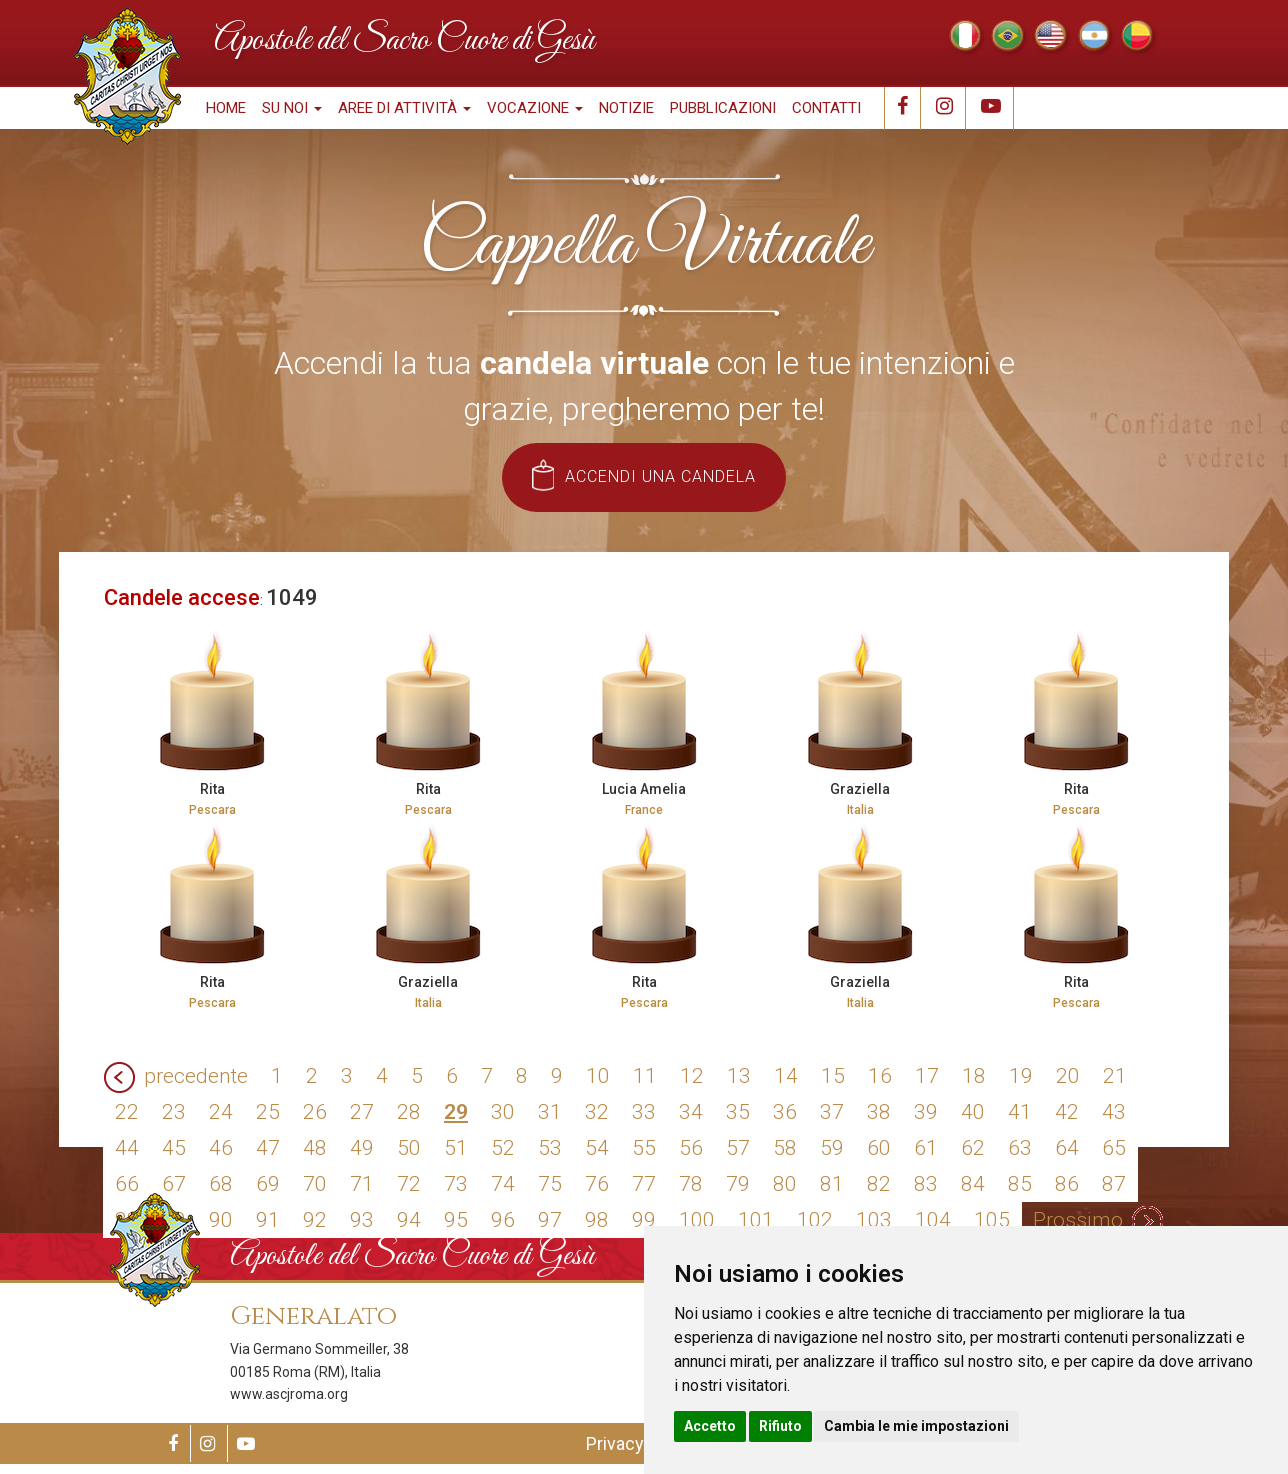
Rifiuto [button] (780, 1426)
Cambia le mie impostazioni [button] (916, 1426)
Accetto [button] (710, 1426)
